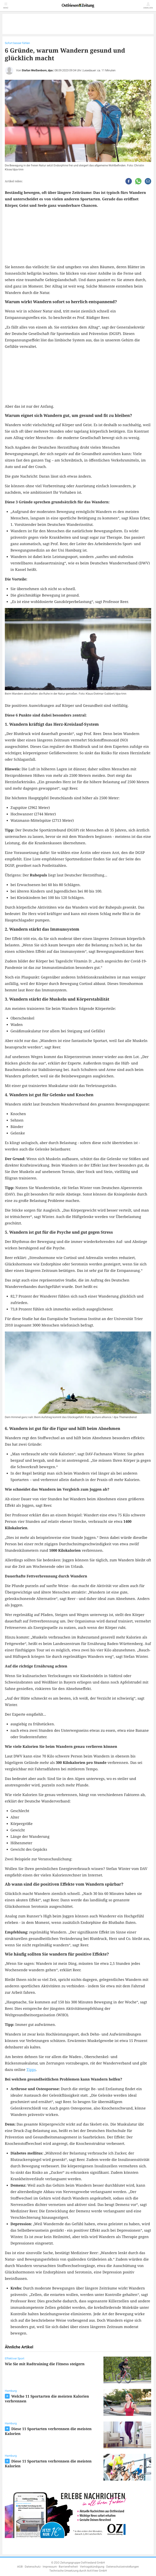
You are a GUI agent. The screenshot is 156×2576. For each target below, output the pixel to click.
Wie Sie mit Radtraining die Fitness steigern (45, 2363)
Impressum (50, 2567)
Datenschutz (33, 2567)
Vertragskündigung (92, 2567)
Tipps (31, 2069)
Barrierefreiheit (68, 2567)
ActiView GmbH (97, 2571)
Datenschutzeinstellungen (122, 2567)
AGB (20, 2567)
